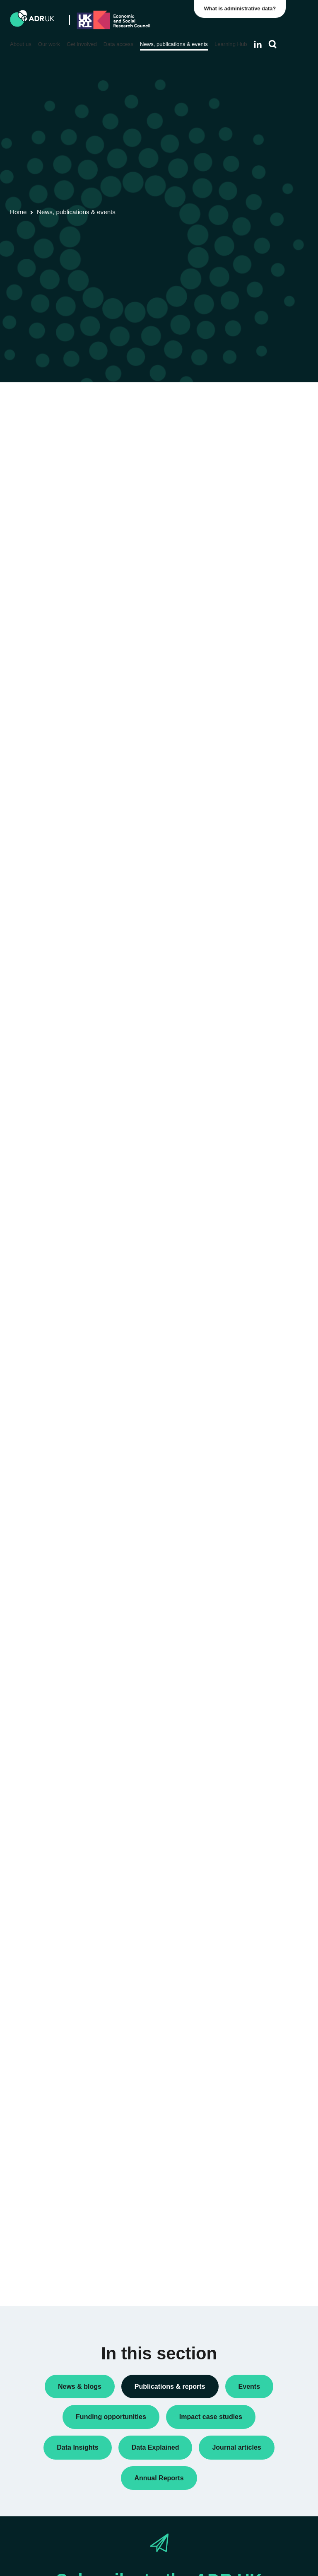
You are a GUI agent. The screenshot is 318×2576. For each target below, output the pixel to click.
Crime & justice (255, 964)
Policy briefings (255, 505)
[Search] (272, 44)
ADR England (252, 689)
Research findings (258, 554)
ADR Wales (250, 761)
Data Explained (267, 1215)
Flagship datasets (45, 445)
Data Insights (252, 465)
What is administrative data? (242, 8)
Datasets (246, 478)
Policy (243, 491)
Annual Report (253, 452)
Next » (197, 482)
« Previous (125, 482)
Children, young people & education (255, 918)
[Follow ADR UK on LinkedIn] (258, 44)
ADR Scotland (253, 725)
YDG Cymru (251, 797)
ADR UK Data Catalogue (157, 434)
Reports (245, 541)
